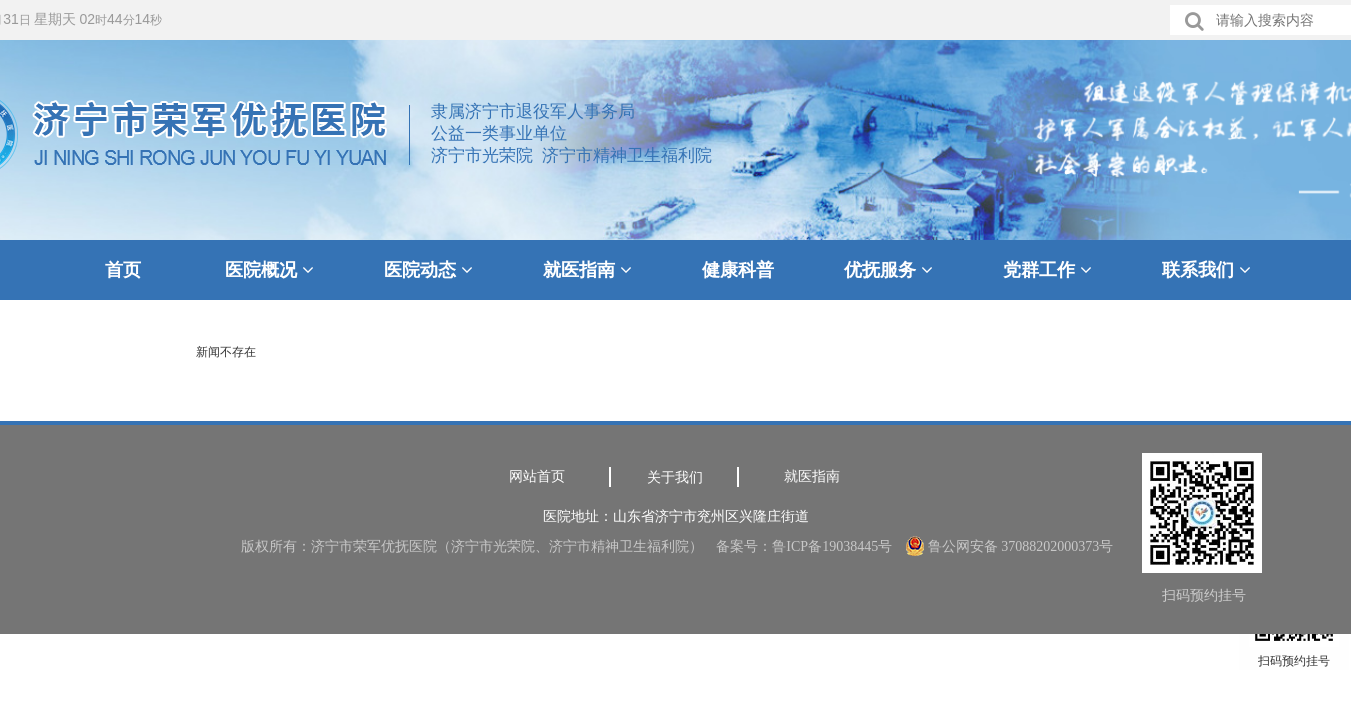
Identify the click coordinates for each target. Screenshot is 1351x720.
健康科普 (738, 270)
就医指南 (587, 270)
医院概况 (269, 270)
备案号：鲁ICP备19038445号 (804, 546)
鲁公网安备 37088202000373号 (1010, 546)
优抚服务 (888, 270)
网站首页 (537, 476)
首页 (123, 270)
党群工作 (1047, 270)
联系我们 (1206, 270)
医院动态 (428, 270)
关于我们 (675, 477)
